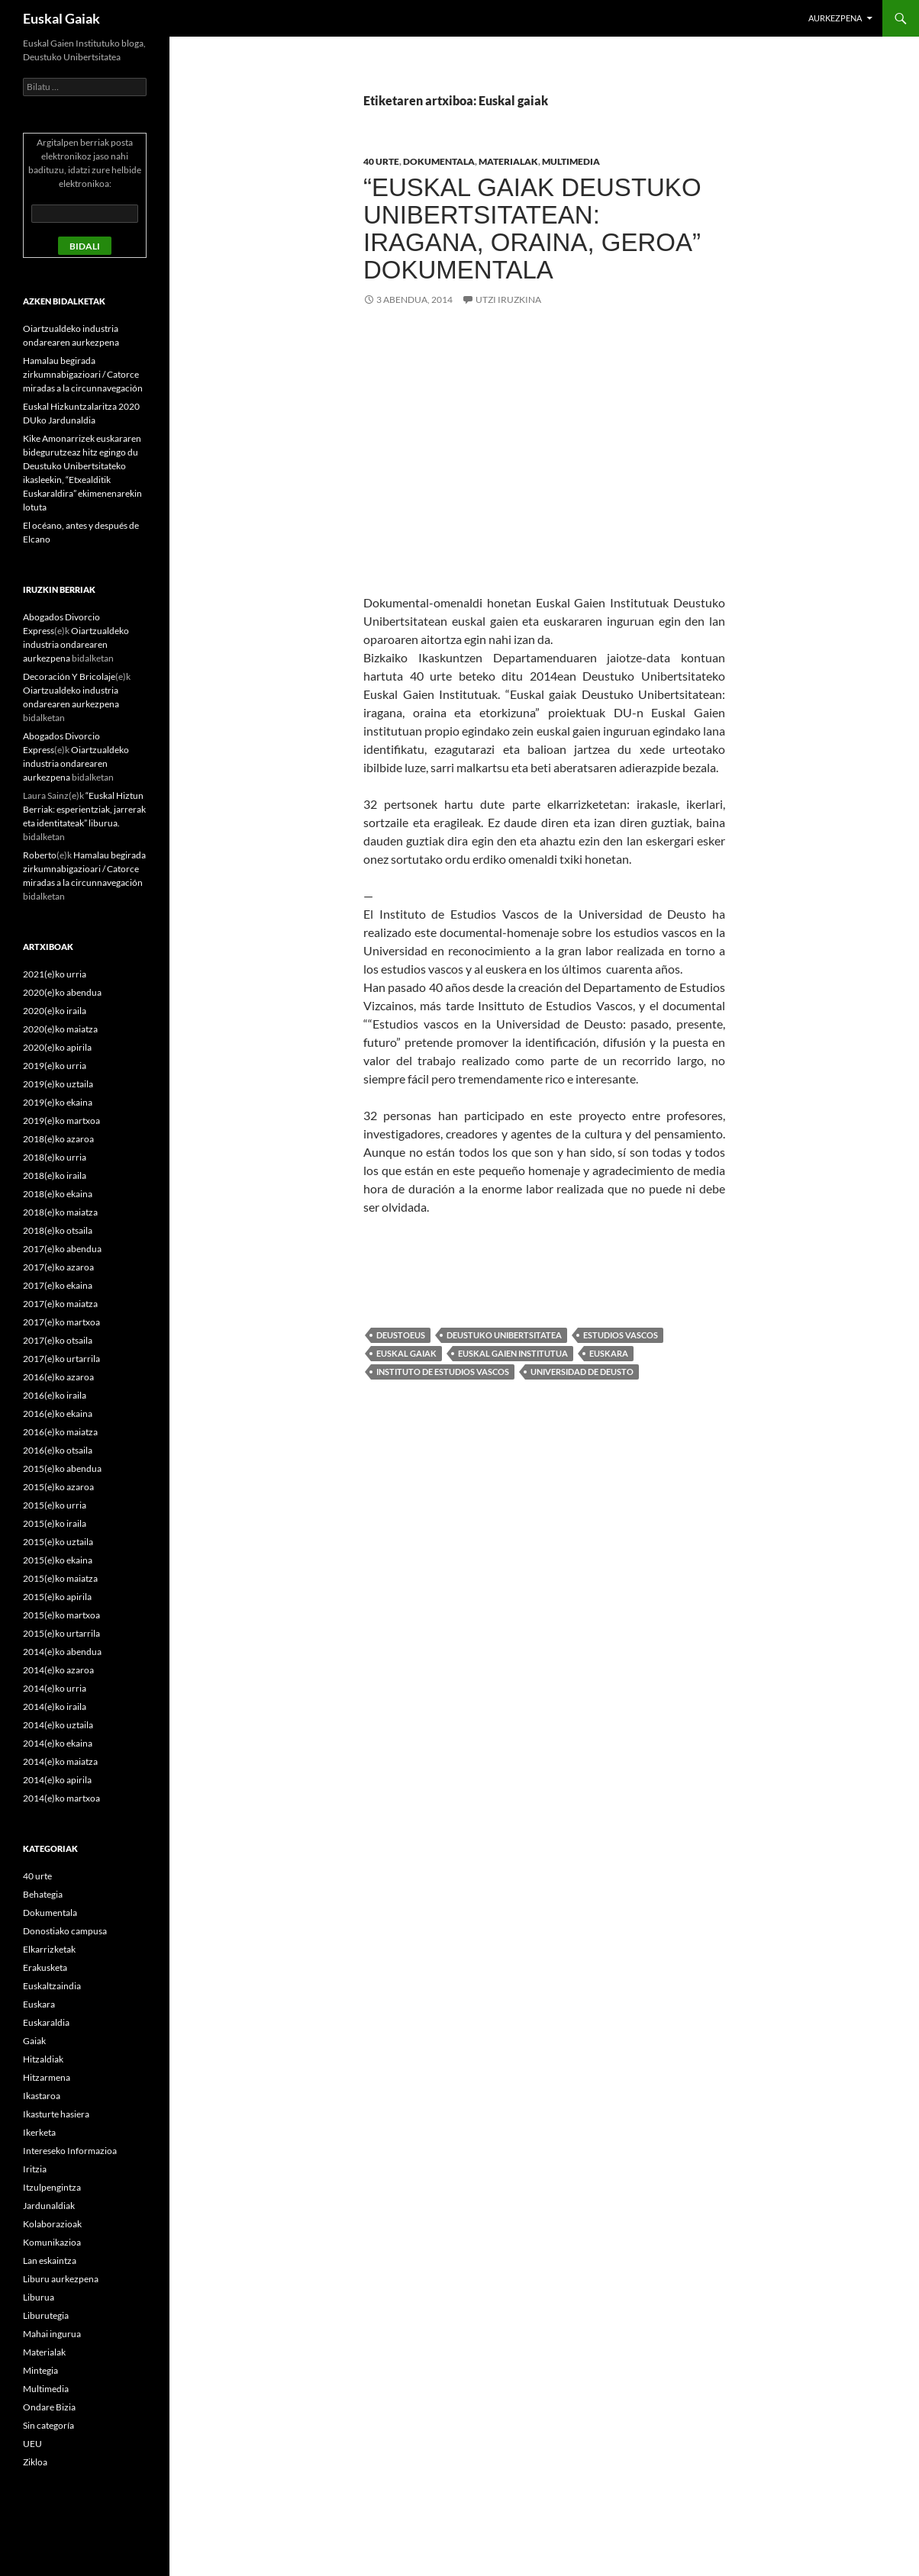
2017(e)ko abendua (62, 1248)
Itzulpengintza (52, 2187)
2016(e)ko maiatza (60, 1432)
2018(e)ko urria (54, 1157)
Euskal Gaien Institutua (513, 1353)
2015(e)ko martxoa (61, 1615)
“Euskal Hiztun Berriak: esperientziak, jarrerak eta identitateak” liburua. (84, 809)
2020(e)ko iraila (54, 1010)
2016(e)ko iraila (54, 1395)
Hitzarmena (46, 2077)
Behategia (43, 1894)
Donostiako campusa (65, 1931)
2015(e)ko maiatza (60, 1578)
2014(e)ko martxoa (61, 1798)
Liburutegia (46, 2315)
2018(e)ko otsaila (57, 1230)
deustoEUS (400, 1335)
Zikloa (35, 2462)
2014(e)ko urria (54, 1688)
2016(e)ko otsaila (57, 1450)
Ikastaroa (41, 2095)
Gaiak (34, 2040)
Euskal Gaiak (61, 18)
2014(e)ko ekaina (57, 1743)
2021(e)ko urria (54, 974)
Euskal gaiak (406, 1353)
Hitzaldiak (43, 2059)
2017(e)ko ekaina (57, 1285)
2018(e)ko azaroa (58, 1139)
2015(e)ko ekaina (57, 1560)
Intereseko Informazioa (70, 2150)
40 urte (381, 161)
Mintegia (40, 2370)
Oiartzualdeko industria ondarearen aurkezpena (76, 644)
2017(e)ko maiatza (60, 1303)
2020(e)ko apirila (57, 1047)
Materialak (508, 161)
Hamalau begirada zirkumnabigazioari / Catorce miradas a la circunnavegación (83, 374)
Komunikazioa (52, 2242)
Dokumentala (439, 161)
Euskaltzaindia (52, 1986)
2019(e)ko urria (54, 1065)
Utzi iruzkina (508, 299)
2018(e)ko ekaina (57, 1193)
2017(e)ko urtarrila (61, 1358)
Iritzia (35, 2169)
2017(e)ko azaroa (58, 1267)
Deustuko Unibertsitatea (504, 1335)
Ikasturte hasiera (56, 2114)
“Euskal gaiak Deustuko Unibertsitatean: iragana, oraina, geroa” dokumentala (532, 228)
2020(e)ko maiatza (60, 1029)
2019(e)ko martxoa (61, 1120)
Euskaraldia (46, 2022)
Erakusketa (45, 1967)
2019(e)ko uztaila (58, 1084)
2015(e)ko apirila (57, 1596)
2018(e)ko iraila (54, 1175)
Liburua (38, 2297)
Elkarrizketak (49, 1949)
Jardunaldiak (49, 2205)
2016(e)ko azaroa (58, 1377)
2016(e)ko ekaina (57, 1413)
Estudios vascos (620, 1335)
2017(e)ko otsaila (57, 1340)
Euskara (608, 1353)
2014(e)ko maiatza (60, 1761)
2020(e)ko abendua (62, 992)
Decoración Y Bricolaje (69, 676)
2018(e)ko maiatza (60, 1212)
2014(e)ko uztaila (58, 1725)
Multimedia (571, 161)
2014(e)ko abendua (62, 1651)
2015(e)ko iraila (54, 1523)
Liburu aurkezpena (60, 2279)
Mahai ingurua (52, 2333)
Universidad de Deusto (582, 1372)
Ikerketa (39, 2132)
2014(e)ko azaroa (58, 1670)
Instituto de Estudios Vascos (442, 1372)
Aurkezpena (835, 18)
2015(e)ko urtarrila (61, 1633)
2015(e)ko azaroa (58, 1486)
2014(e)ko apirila (57, 1779)
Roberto (39, 855)
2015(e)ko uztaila (58, 1541)
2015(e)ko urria (54, 1505)
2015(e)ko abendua (62, 1468)
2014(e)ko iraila (54, 1706)
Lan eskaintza (49, 2260)
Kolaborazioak (52, 2224)
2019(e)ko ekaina (57, 1102)
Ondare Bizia (49, 2407)
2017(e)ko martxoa (61, 1322)
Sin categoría (48, 2425)
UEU (32, 2443)
